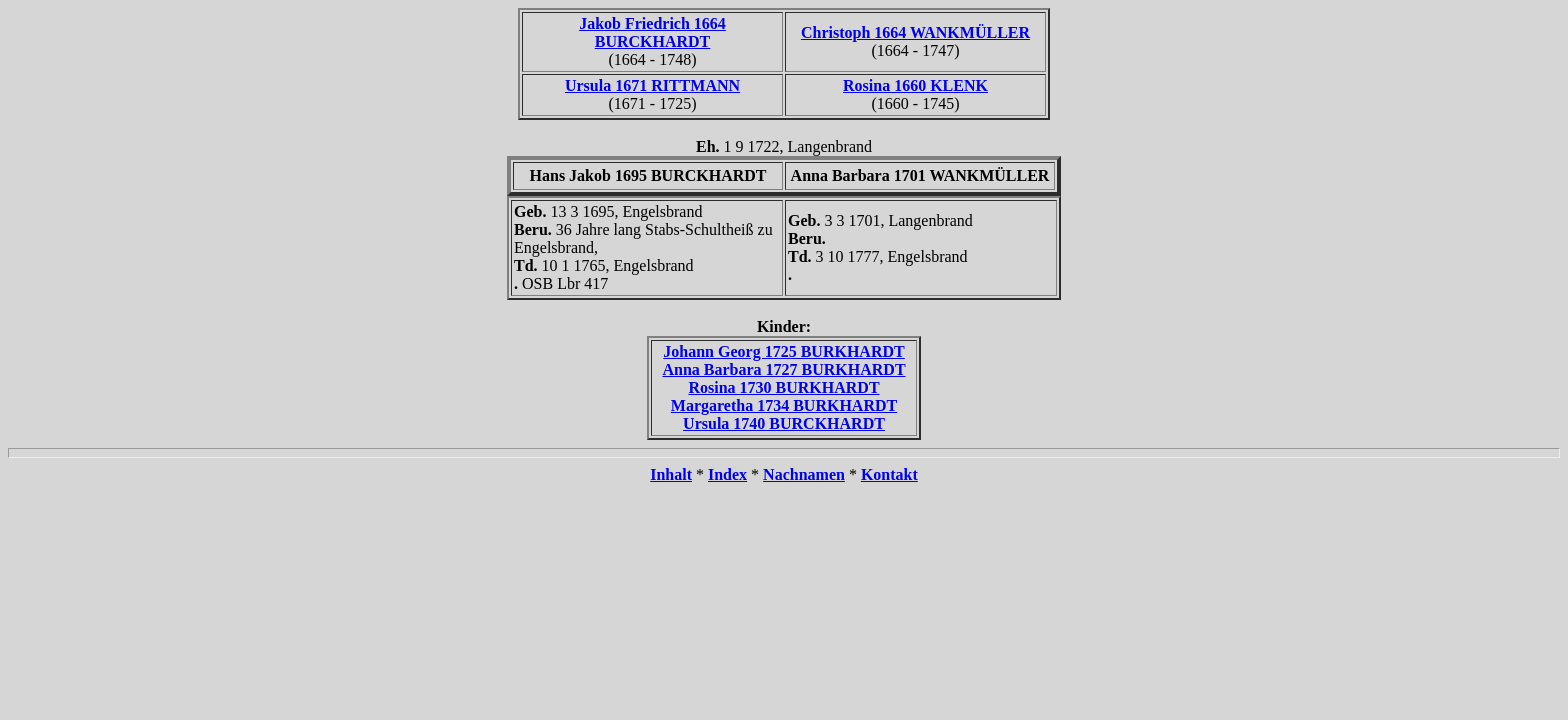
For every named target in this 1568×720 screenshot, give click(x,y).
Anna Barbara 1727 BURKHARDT (783, 369)
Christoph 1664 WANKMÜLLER (915, 32)
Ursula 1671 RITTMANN (652, 85)
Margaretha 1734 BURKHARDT (784, 405)
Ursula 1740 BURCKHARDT (784, 423)
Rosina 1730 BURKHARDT (783, 387)
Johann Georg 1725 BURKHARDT (783, 351)
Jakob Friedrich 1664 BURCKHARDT (652, 32)
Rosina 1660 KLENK (915, 85)
